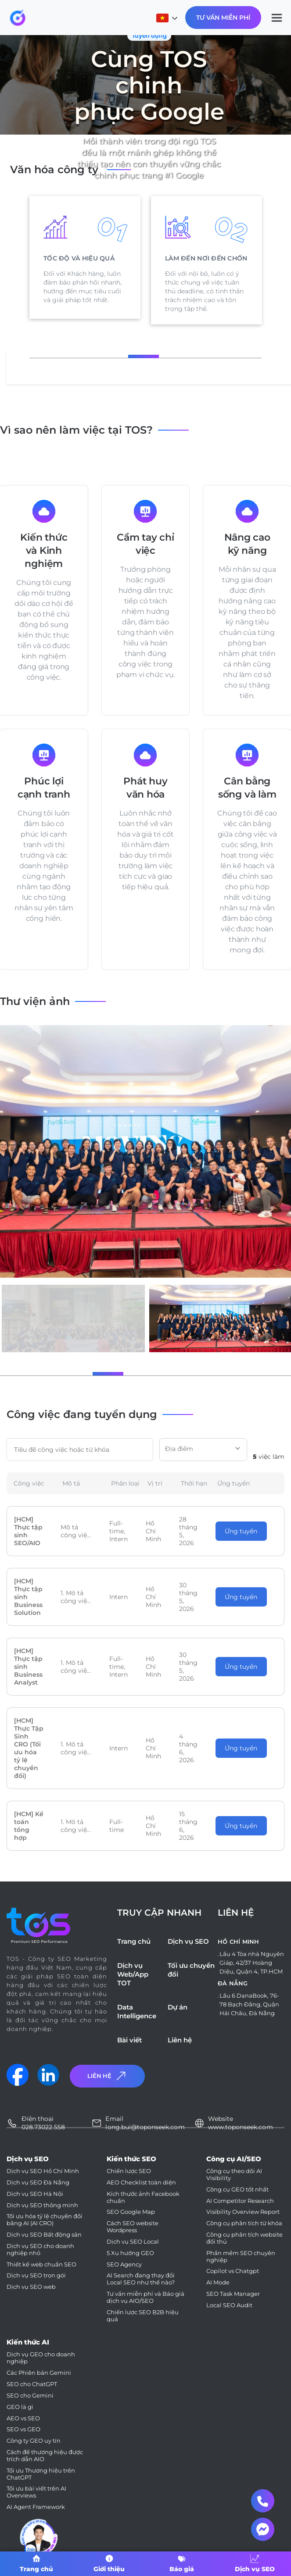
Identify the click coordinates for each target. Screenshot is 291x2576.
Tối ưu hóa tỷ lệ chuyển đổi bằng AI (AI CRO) (45, 2220)
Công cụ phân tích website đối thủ (244, 2238)
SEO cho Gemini (30, 2395)
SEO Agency (124, 2264)
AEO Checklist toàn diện (141, 2182)
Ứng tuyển (241, 1531)
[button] (70, 1373)
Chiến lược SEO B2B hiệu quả (143, 2316)
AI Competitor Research (240, 2201)
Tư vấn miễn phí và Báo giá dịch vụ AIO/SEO (145, 2297)
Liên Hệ (107, 2076)
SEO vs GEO (23, 2429)
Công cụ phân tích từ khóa (244, 2223)
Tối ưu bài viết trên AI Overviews (36, 2492)
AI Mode (218, 2282)
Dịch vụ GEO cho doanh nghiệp (41, 2358)
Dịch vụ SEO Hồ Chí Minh (43, 2171)
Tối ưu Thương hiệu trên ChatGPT (41, 2474)
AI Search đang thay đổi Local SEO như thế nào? (141, 2279)
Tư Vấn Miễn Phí (223, 17)
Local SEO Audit (229, 2305)
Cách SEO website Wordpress (132, 2227)
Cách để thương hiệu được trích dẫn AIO (45, 2455)
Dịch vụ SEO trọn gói (36, 2275)
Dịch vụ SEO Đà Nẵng (38, 2182)
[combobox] (203, 1449)
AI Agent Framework (36, 2507)
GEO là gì (20, 2407)
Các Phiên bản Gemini (39, 2372)
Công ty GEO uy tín (34, 2440)
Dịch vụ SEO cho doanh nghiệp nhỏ (40, 2249)
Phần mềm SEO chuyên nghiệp (240, 2256)
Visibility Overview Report (243, 2212)
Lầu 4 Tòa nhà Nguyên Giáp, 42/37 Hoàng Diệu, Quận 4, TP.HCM (251, 1962)
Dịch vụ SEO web (31, 2287)
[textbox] (203, 1449)
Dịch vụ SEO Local (133, 2241)
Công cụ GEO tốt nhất (237, 2189)
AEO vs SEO (23, 2418)
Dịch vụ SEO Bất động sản (44, 2234)
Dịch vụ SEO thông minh (42, 2205)
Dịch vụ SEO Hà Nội (35, 2194)
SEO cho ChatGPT (32, 2384)
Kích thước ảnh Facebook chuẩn (143, 2197)
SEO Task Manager (233, 2294)
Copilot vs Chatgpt (232, 2271)
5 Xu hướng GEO (130, 2253)
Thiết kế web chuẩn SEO (41, 2264)
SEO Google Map (131, 2212)
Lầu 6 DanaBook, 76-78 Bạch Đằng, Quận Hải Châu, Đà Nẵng (249, 2004)
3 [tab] (169, 357)
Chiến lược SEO (129, 2171)
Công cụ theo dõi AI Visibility (234, 2174)
